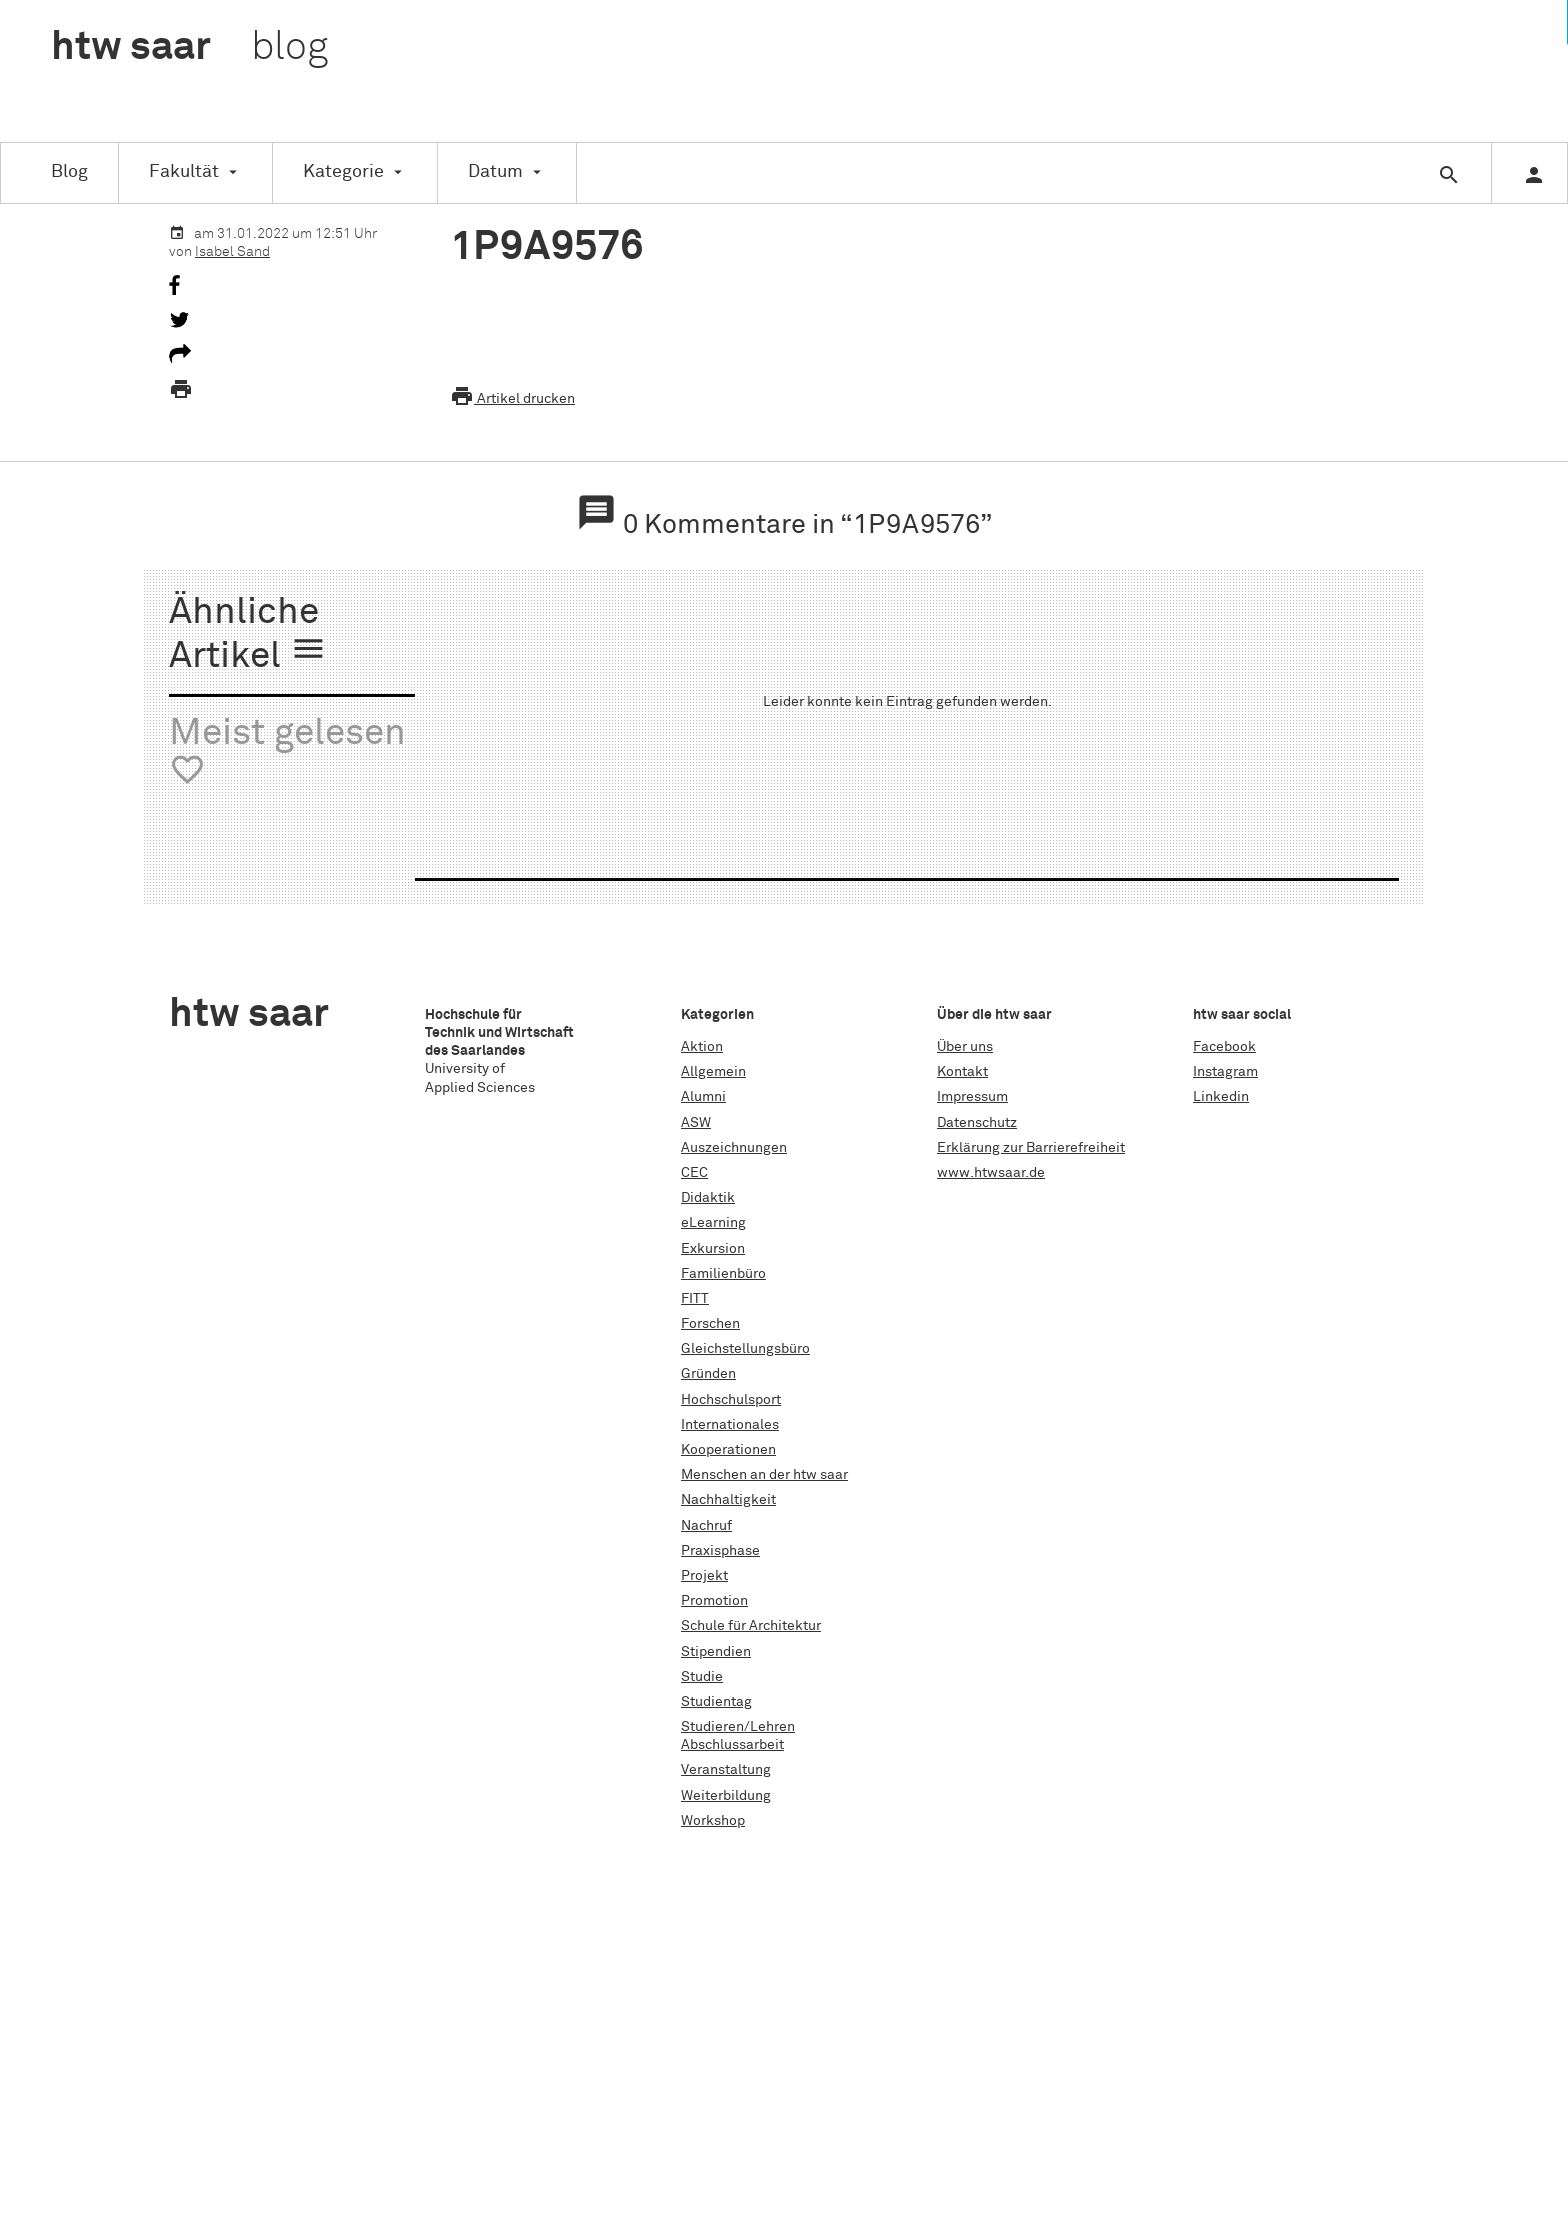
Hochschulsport (731, 1400)
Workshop (713, 1821)
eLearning (713, 1223)
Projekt (704, 1576)
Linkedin (1221, 1097)
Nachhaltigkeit (728, 1500)
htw (189, 48)
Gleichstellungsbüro (745, 1349)
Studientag (716, 1702)
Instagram (1225, 1072)
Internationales (730, 1425)
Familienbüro (723, 1274)
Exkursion (713, 1249)
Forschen (710, 1324)
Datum (495, 172)
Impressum (972, 1097)
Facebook (1224, 1047)
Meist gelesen (287, 752)
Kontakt (962, 1072)
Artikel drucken (512, 399)
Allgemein (713, 1072)
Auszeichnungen (734, 1148)
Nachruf (706, 1526)
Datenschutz (977, 1123)
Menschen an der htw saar (764, 1475)
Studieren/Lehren (738, 1727)
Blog (69, 172)
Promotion (714, 1601)
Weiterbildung (726, 1796)
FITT (695, 1299)
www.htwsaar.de (991, 1173)
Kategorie (343, 172)
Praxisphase (720, 1551)
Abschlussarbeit (732, 1745)
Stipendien (716, 1652)
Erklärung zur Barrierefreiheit (1031, 1148)
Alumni (703, 1097)
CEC (694, 1173)
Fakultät (184, 172)
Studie (702, 1677)
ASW (696, 1123)
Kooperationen (728, 1450)
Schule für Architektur (751, 1626)
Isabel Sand (232, 252)
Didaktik (708, 1198)
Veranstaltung (726, 1770)
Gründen (708, 1374)
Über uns (965, 1047)
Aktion (702, 1047)
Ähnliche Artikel (248, 635)
